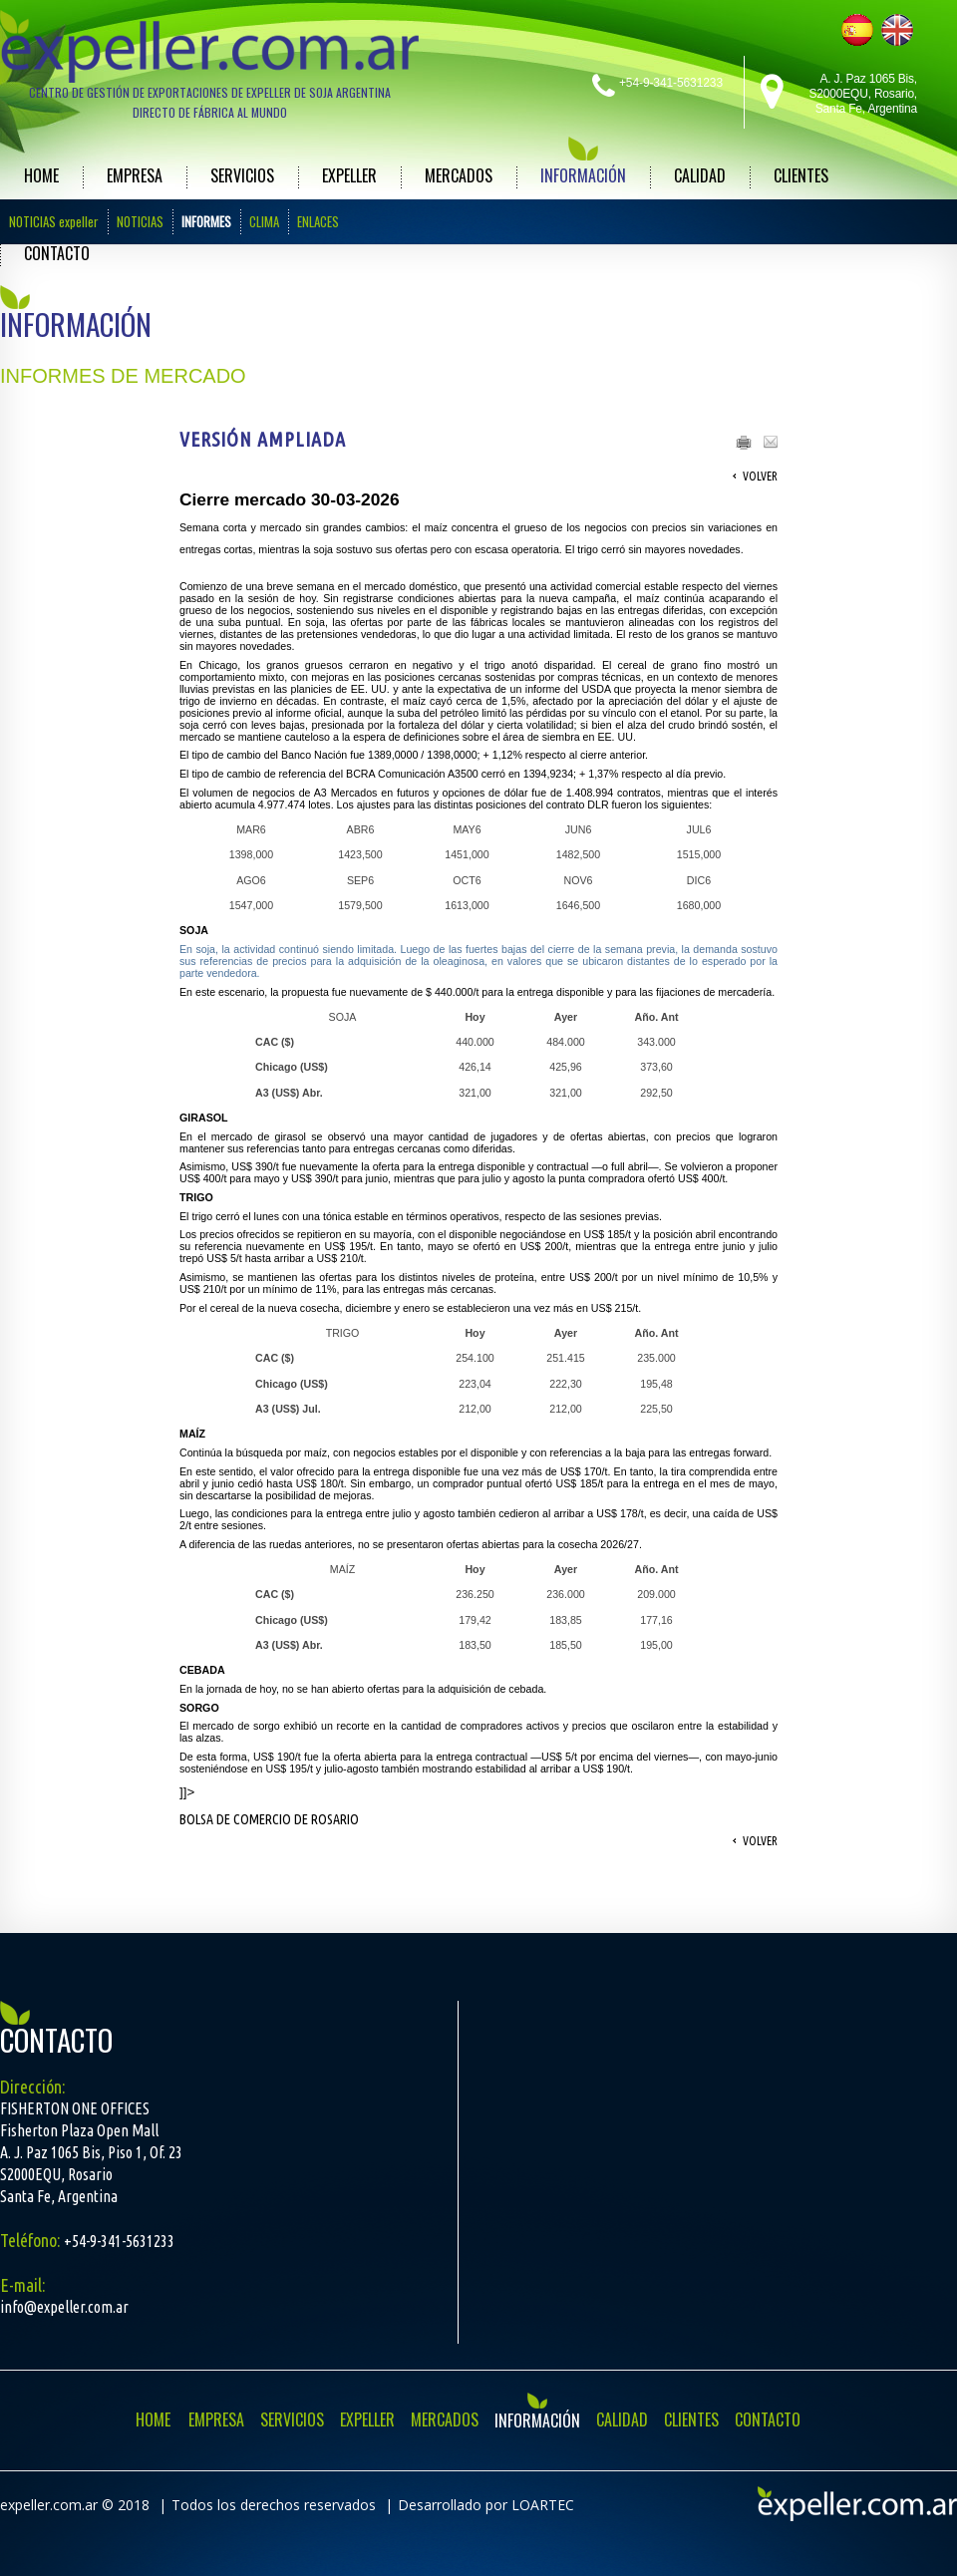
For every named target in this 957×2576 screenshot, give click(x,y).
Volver (760, 476)
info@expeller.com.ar (64, 2307)
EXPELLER (349, 175)
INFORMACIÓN (583, 175)
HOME (41, 175)
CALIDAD (700, 175)
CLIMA (264, 220)
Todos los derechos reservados (273, 2504)
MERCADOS (458, 175)
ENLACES (318, 220)
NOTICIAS (140, 220)
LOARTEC (542, 2504)
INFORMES (206, 220)
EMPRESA (134, 175)
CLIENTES (801, 175)
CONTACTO (57, 253)
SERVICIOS (242, 175)
